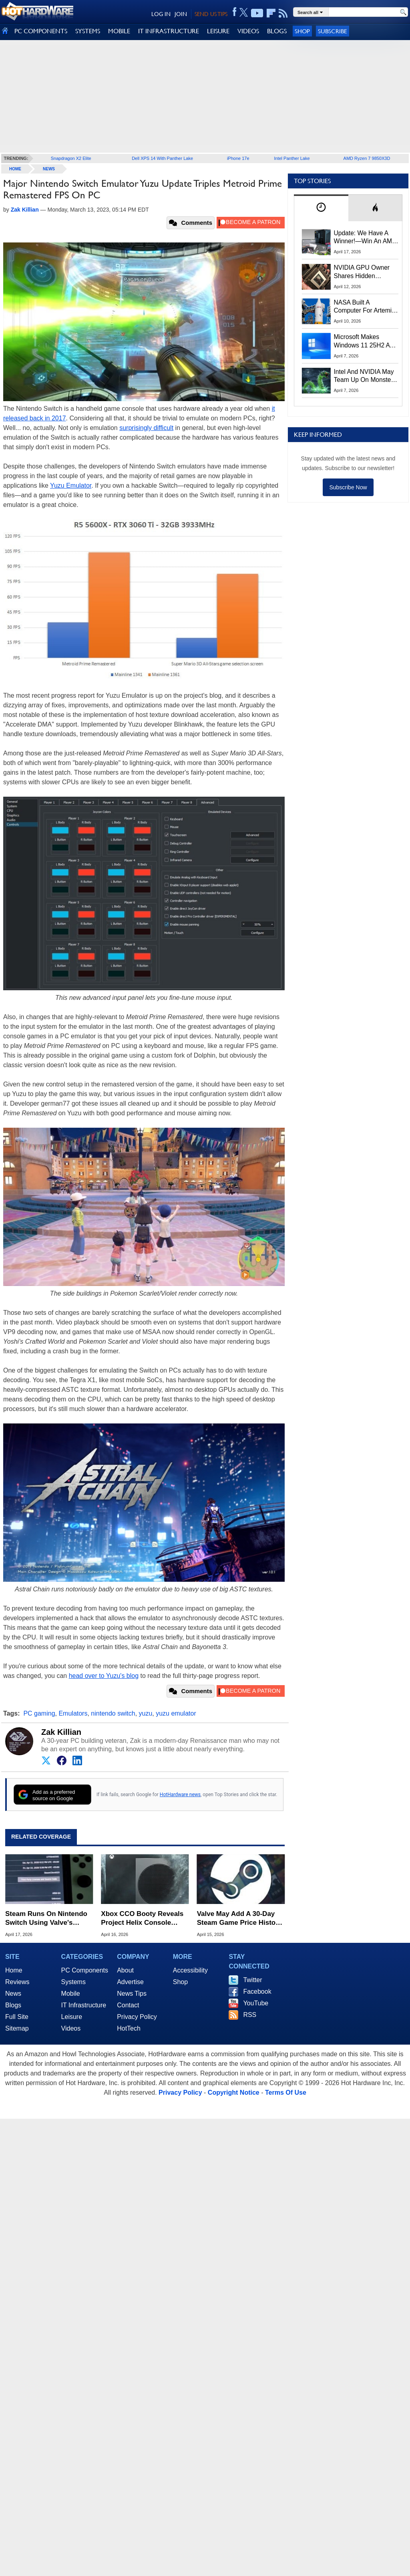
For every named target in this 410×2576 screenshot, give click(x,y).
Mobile (70, 1993)
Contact (128, 2005)
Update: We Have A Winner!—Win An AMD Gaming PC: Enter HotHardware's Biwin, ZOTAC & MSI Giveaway (365, 238)
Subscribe (332, 31)
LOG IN (161, 14)
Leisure (71, 2016)
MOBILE (119, 31)
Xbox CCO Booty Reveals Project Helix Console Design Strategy (142, 1918)
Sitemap (17, 2028)
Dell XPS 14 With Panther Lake (162, 158)
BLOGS (277, 31)
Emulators (72, 1713)
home (15, 169)
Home (13, 1970)
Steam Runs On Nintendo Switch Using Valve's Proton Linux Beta (46, 1918)
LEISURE (218, 31)
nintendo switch (113, 1713)
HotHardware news (180, 1794)
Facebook (257, 1991)
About (125, 1970)
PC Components (84, 1970)
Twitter (252, 1979)
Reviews (17, 1981)
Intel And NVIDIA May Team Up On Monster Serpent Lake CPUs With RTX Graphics (364, 376)
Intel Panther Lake (292, 158)
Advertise (130, 1981)
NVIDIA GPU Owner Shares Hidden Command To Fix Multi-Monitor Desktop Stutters (366, 272)
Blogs (13, 2005)
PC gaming (39, 1713)
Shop (302, 31)
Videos (71, 2028)
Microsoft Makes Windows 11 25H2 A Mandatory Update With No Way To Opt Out (362, 341)
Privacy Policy (137, 2016)
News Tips (132, 1993)
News (49, 169)
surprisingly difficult (146, 427)
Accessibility (190, 1970)
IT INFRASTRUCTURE (168, 31)
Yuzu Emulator (70, 485)
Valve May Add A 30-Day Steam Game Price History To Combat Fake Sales (239, 1918)
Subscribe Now (348, 487)
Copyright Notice (233, 2092)
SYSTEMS (87, 31)
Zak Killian (61, 1732)
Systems (73, 1981)
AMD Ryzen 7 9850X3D (367, 158)
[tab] (321, 207)
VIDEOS (248, 31)
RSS (249, 2014)
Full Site (16, 2016)
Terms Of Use (285, 2092)
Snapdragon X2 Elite (71, 158)
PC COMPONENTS (40, 31)
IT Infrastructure (84, 2005)
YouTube (255, 2003)
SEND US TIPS (211, 14)
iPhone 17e (238, 158)
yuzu (146, 1713)
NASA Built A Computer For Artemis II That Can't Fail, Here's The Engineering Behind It (364, 307)
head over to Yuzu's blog (104, 1675)
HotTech (129, 2028)
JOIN (181, 14)
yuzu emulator (176, 1713)
